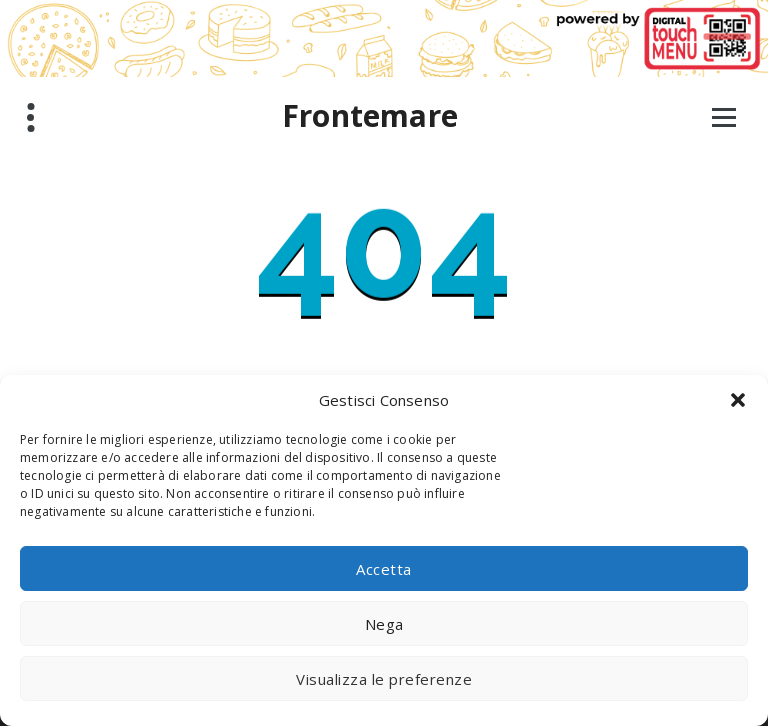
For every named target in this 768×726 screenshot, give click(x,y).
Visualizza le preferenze (384, 679)
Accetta (384, 569)
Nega (384, 624)
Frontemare (370, 116)
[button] (738, 400)
